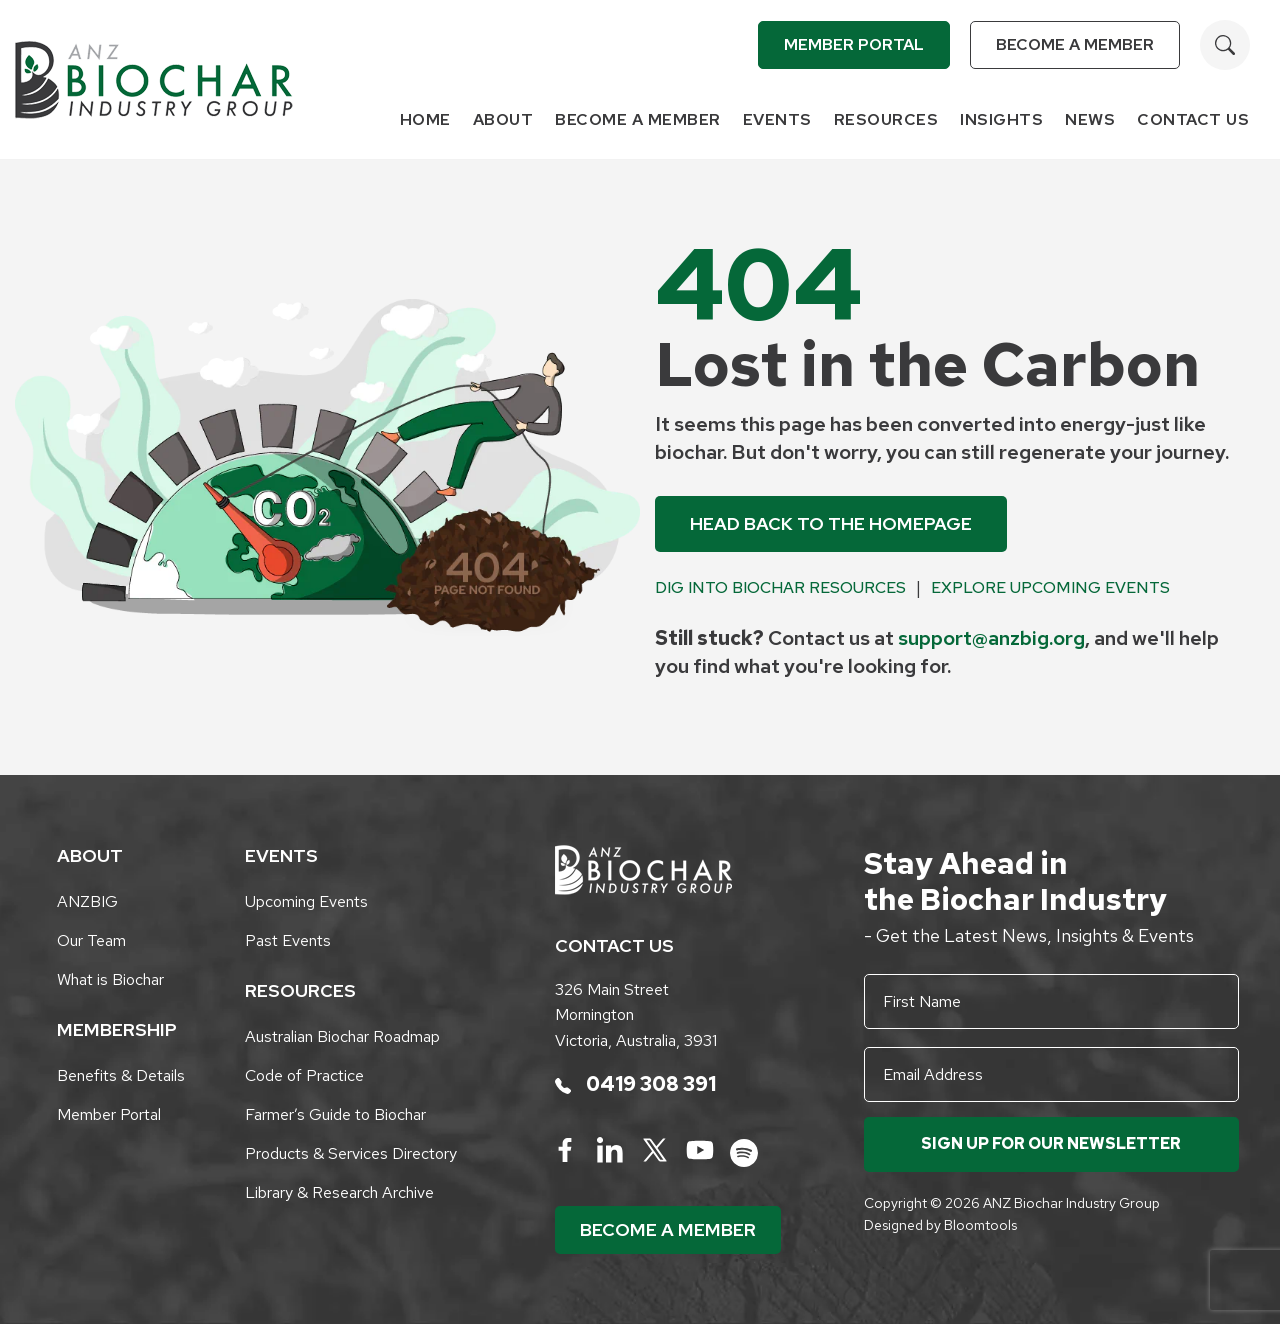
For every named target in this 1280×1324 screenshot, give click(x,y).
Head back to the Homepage (831, 523)
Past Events (288, 940)
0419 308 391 (635, 1084)
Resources (886, 119)
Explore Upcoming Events (1050, 587)
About (503, 119)
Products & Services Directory (351, 1153)
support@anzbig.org (991, 638)
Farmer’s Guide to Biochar (335, 1114)
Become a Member (1075, 44)
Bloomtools (980, 1225)
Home (425, 119)
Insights (1001, 119)
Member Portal (854, 44)
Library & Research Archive (339, 1192)
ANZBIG (87, 901)
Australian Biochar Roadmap (342, 1036)
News (1090, 119)
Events (777, 119)
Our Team (91, 940)
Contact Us (1193, 119)
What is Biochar (110, 979)
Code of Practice (304, 1075)
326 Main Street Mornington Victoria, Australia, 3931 (636, 1015)
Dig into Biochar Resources (780, 587)
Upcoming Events (306, 901)
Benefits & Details (121, 1075)
